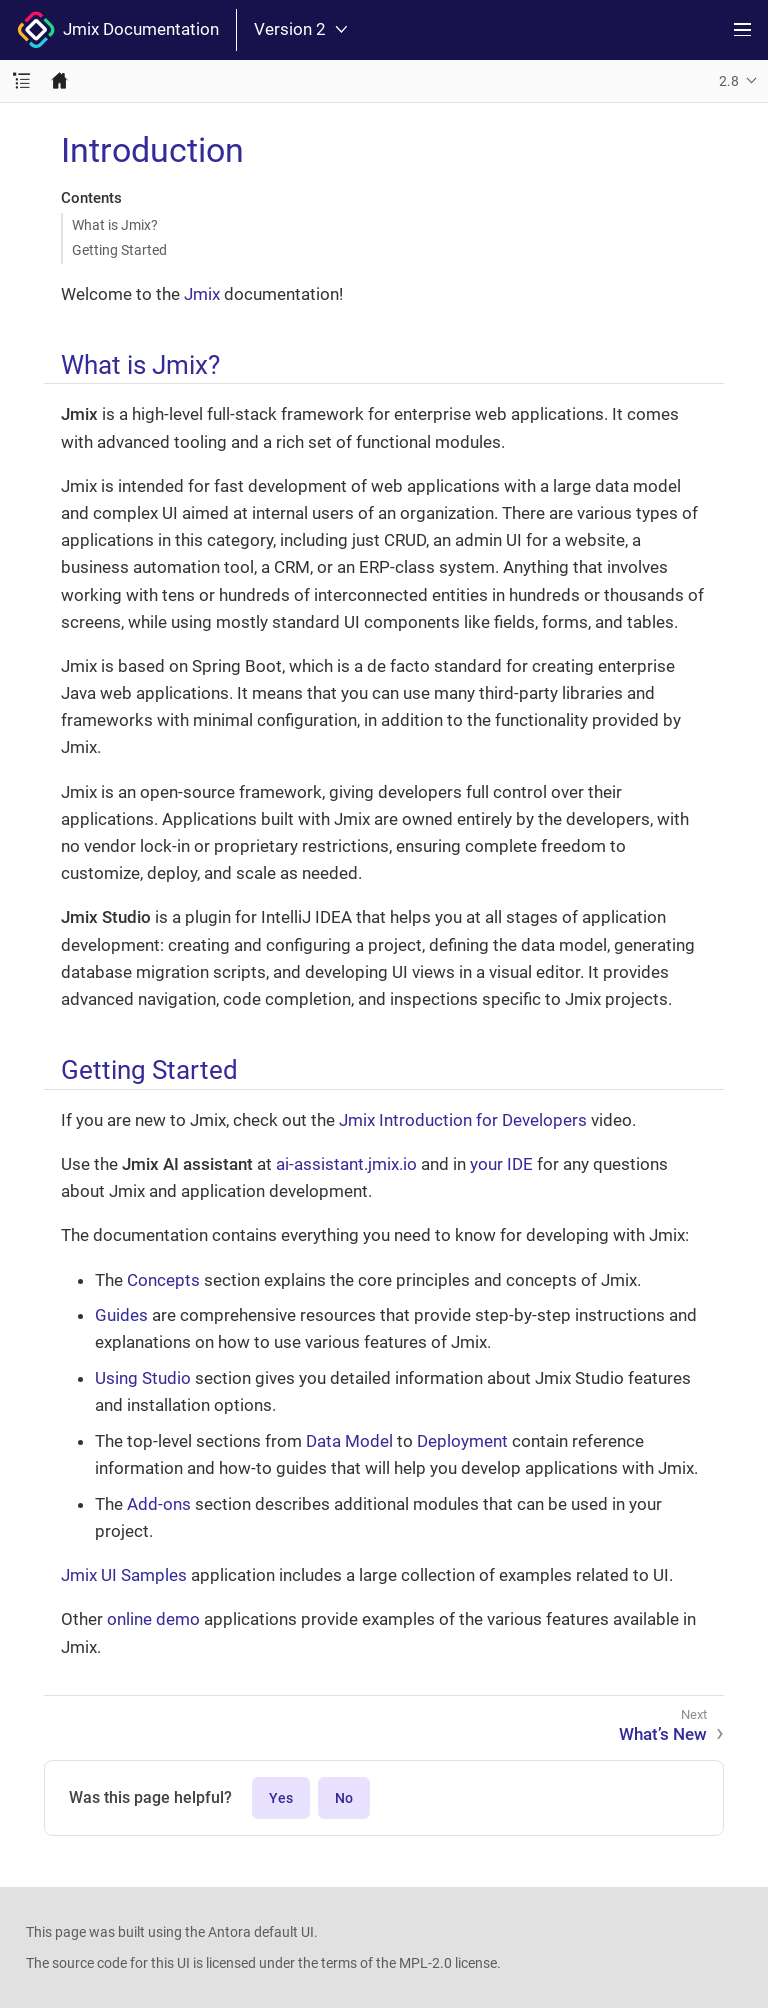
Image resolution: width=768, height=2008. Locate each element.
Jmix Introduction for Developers (463, 1120)
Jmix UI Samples (124, 1575)
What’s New (663, 1734)
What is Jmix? (115, 225)
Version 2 (300, 29)
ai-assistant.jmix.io (346, 1164)
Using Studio (143, 1378)
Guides (121, 1315)
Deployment (462, 1441)
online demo (153, 1619)
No (344, 1798)
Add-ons (159, 1504)
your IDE (501, 1164)
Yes (281, 1798)
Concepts (163, 1280)
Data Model (349, 1441)
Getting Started (119, 250)
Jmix (202, 294)
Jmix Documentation (118, 30)
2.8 (729, 81)
